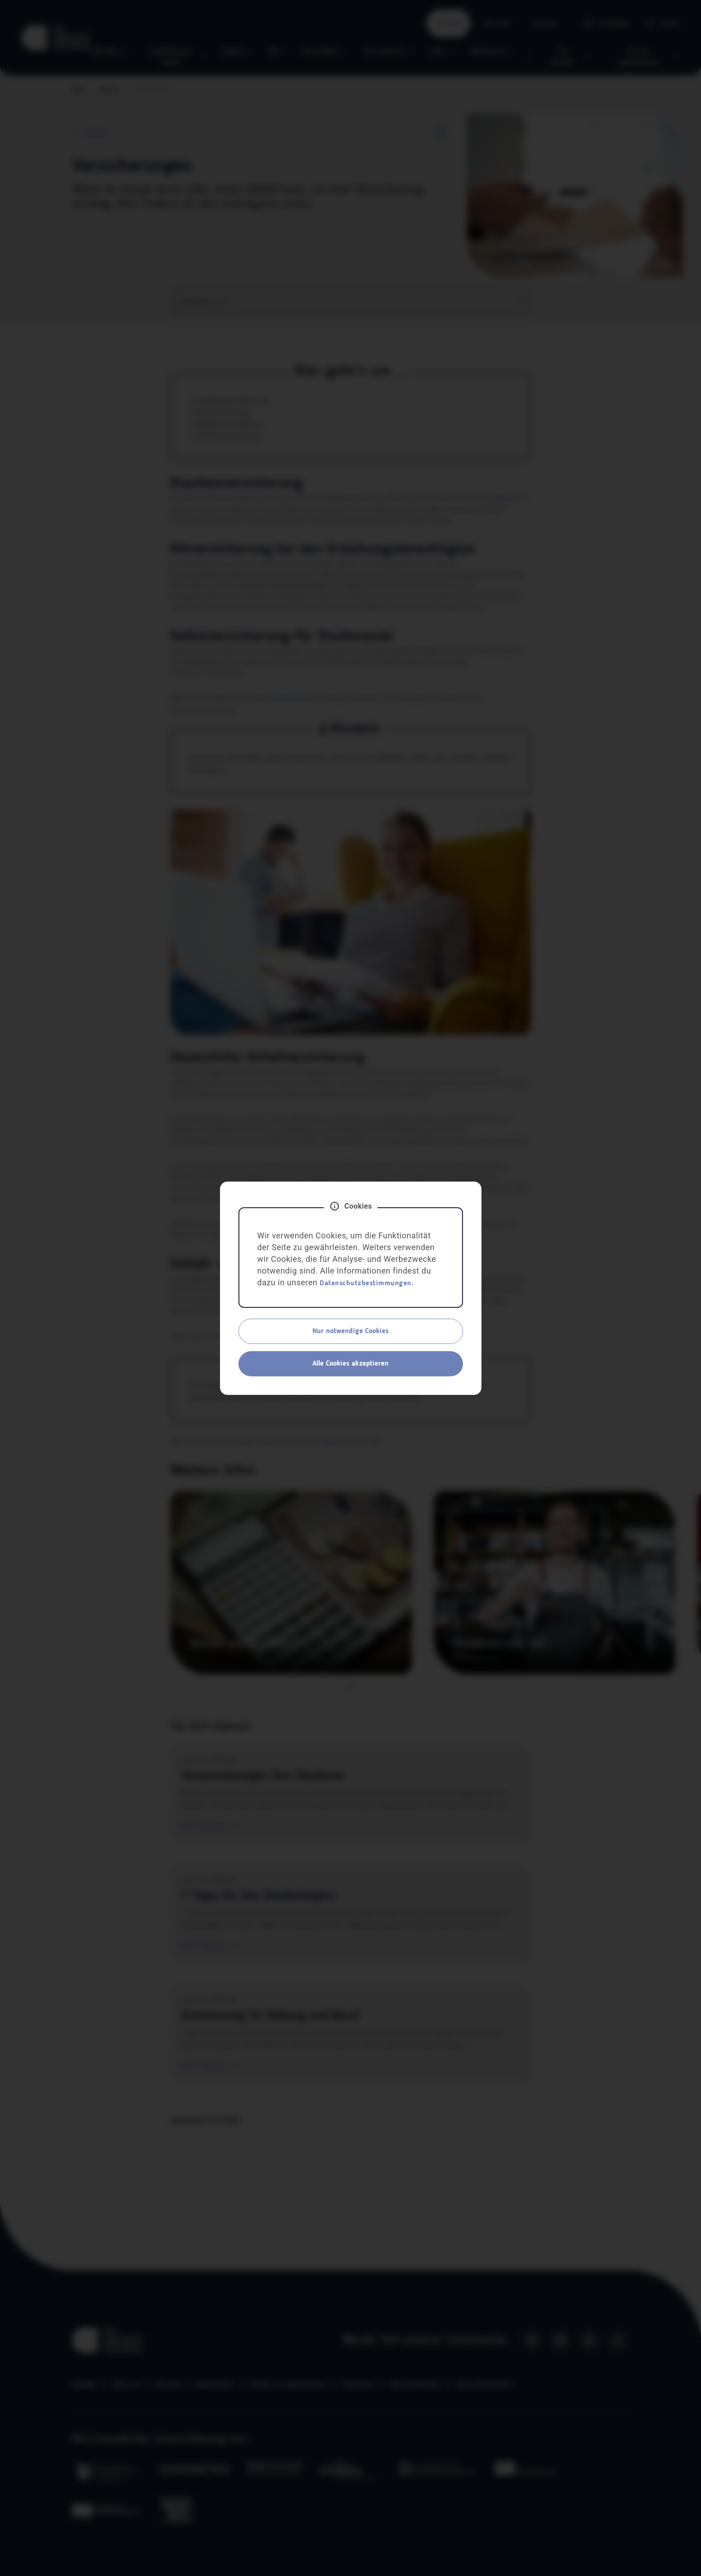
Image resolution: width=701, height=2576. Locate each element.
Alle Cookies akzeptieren (350, 1363)
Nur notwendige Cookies (350, 1331)
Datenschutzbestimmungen (366, 1283)
